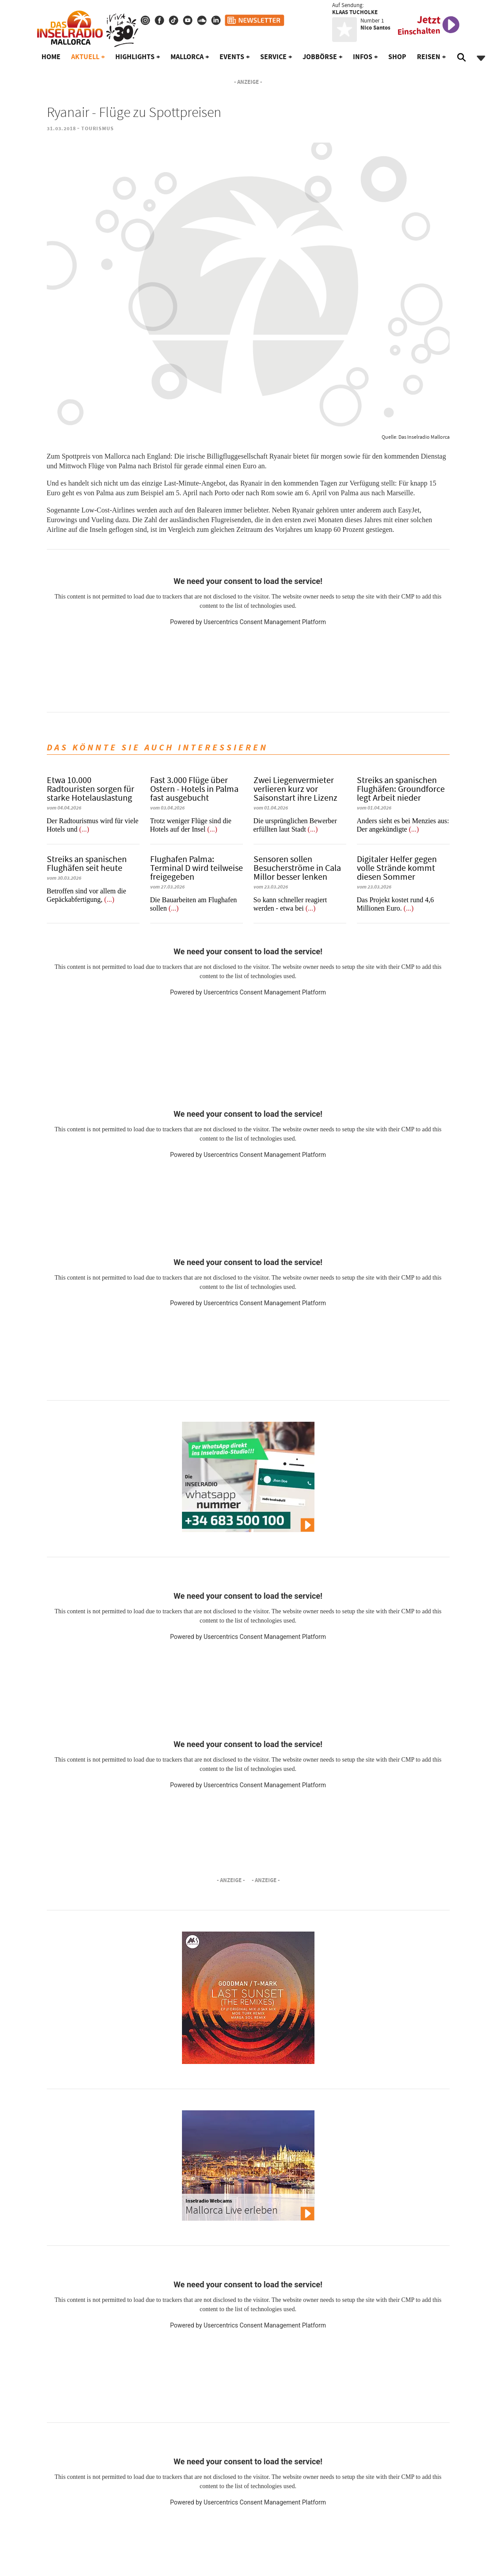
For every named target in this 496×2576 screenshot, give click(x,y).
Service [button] (273, 56)
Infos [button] (362, 56)
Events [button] (232, 56)
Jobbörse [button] (320, 56)
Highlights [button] (135, 56)
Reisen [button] (428, 56)
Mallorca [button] (187, 56)
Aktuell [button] (85, 56)
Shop (397, 56)
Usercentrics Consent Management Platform (265, 621)
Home (51, 56)
